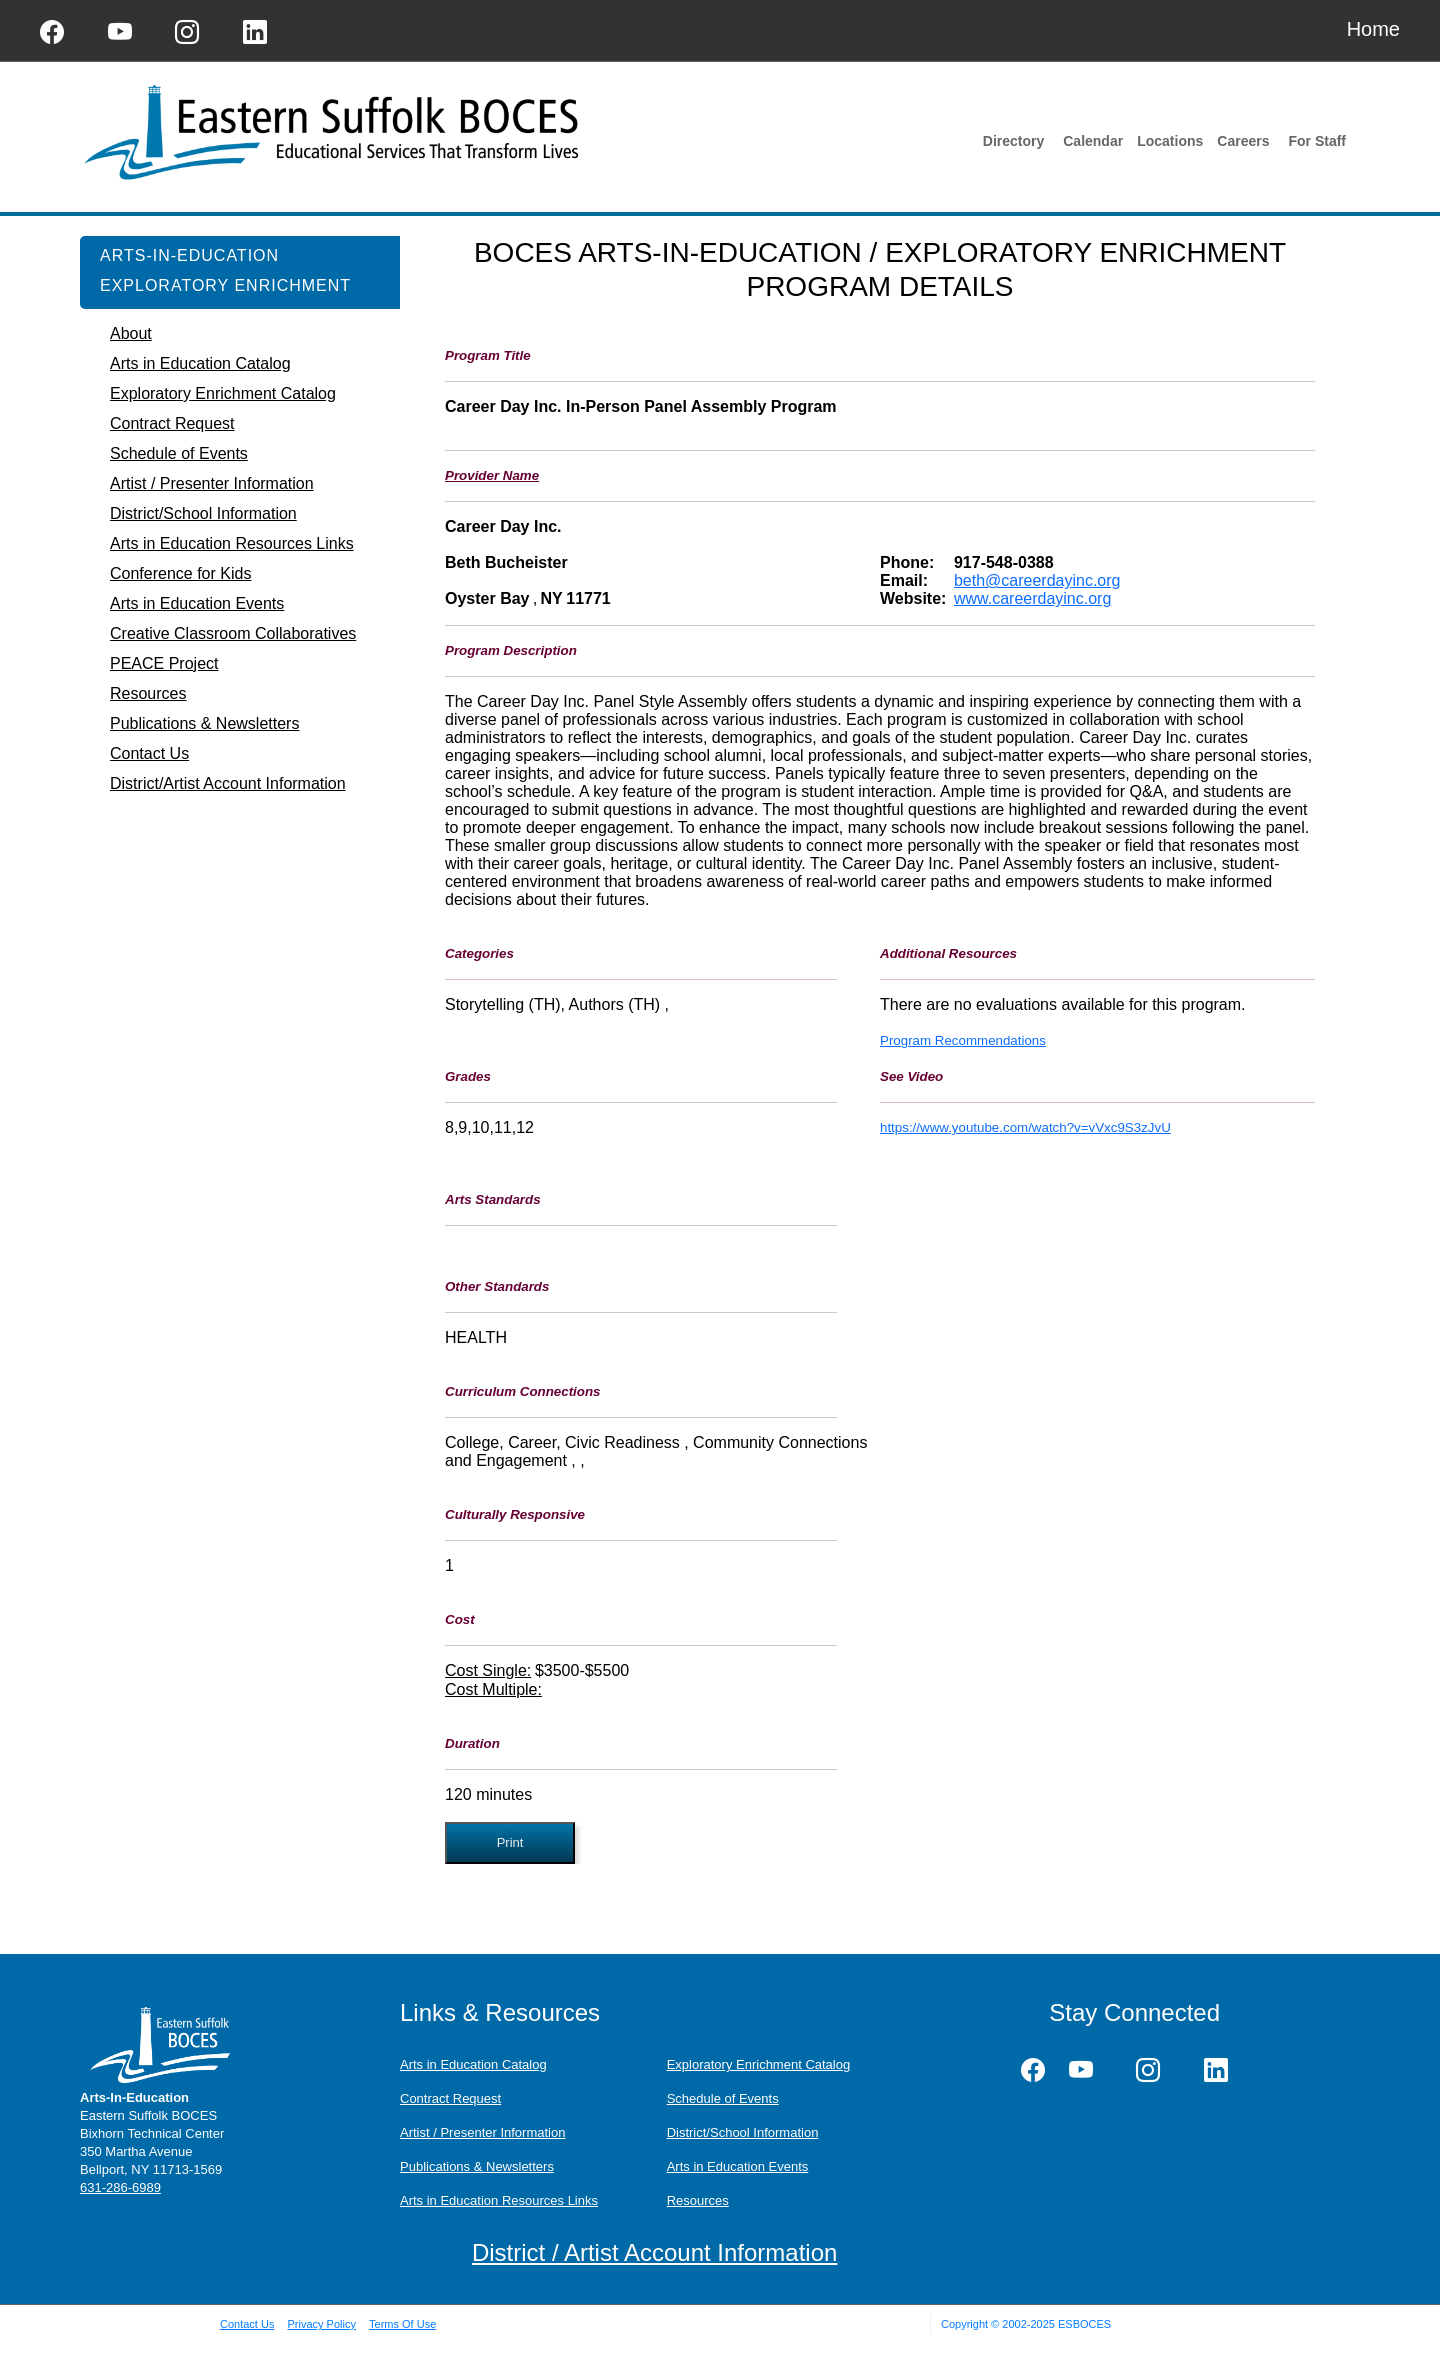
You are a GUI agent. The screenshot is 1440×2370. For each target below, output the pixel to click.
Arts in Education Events (738, 2166)
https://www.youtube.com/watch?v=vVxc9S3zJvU (1025, 1127)
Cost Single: (488, 1670)
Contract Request (450, 2098)
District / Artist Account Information (654, 2252)
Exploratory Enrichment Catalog (759, 2064)
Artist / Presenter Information (482, 2132)
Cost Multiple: (493, 1689)
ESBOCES (1084, 2324)
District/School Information (743, 2132)
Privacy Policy (321, 2324)
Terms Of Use (402, 2324)
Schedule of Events (723, 2098)
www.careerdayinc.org (1032, 598)
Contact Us (247, 2324)
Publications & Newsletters (477, 2166)
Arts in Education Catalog (473, 2064)
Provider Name (492, 475)
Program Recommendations (963, 1040)
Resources (698, 2200)
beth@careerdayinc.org (1037, 580)
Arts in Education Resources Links (499, 2200)
